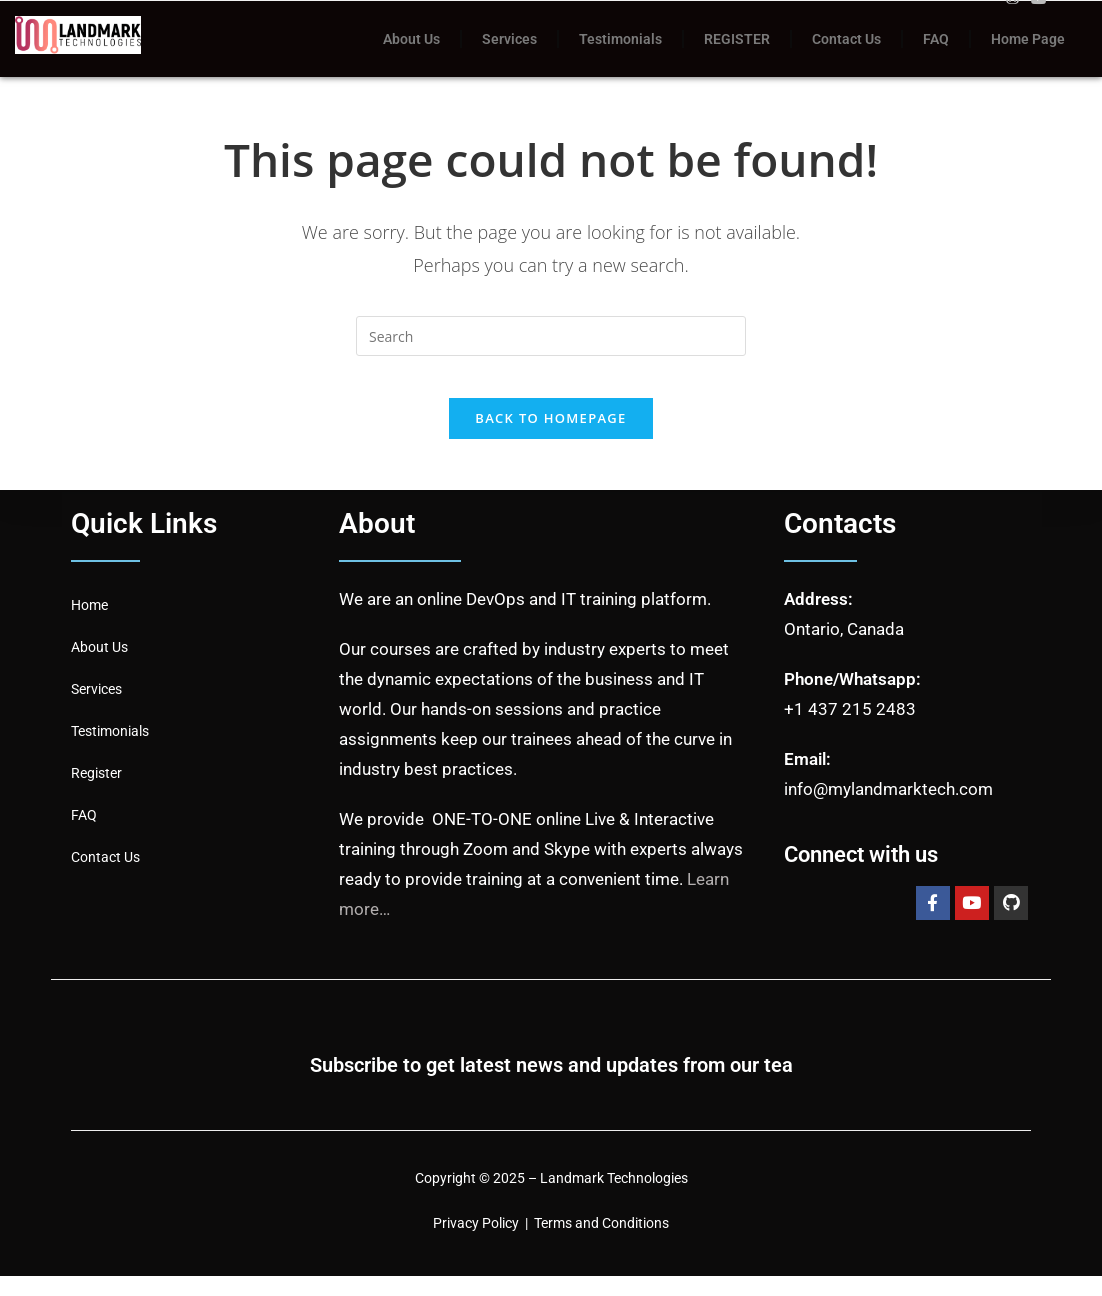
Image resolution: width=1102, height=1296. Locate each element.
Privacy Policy (476, 1242)
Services (509, 39)
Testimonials (620, 39)
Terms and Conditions (601, 1242)
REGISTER (737, 39)
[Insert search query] (551, 336)
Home (89, 624)
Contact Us (846, 39)
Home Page (1028, 39)
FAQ (936, 39)
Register (96, 792)
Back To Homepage (550, 437)
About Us (411, 39)
